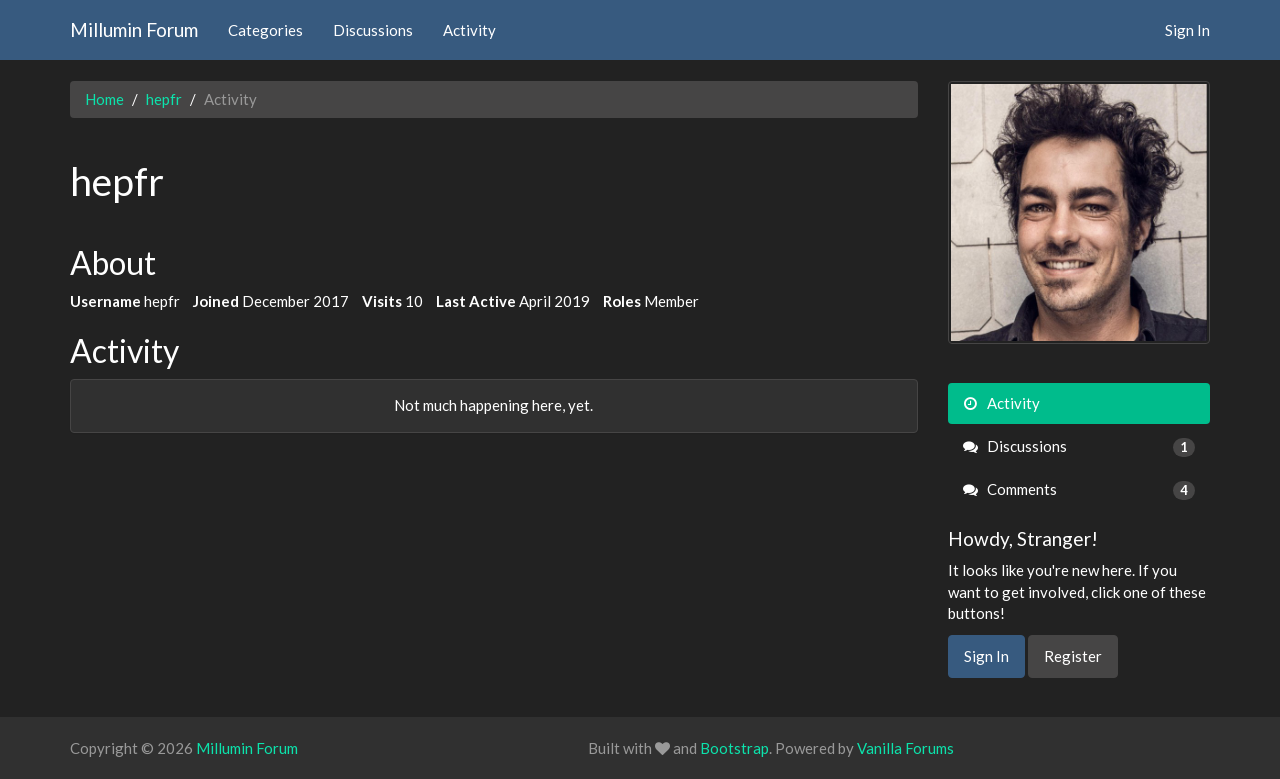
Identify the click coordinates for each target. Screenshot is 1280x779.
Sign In (1187, 30)
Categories (265, 30)
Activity (469, 30)
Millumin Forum (134, 29)
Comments (1079, 489)
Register (1073, 656)
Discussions (373, 30)
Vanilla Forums (905, 748)
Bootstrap (734, 748)
